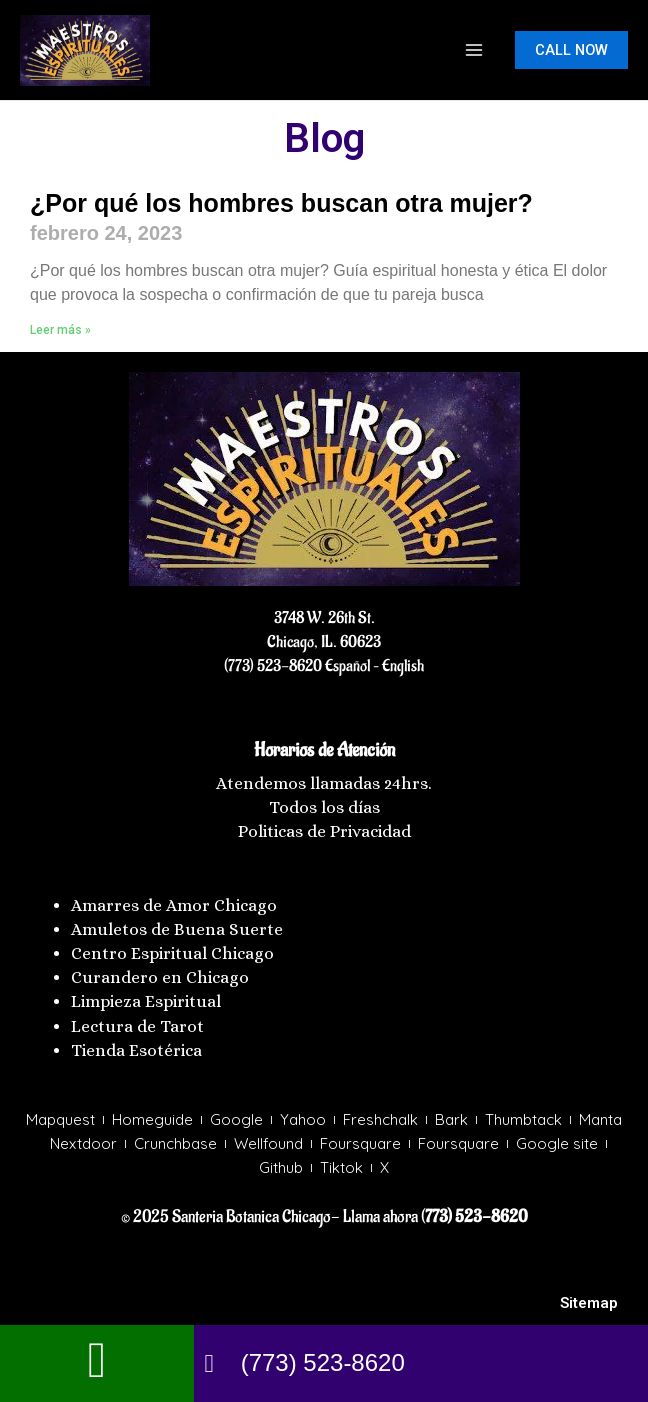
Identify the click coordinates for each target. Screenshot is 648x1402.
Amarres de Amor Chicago (174, 905)
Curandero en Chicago (160, 977)
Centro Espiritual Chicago (172, 953)
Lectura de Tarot (137, 1026)
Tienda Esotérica (138, 1050)
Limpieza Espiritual (146, 1001)
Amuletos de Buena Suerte (177, 929)
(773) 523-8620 (273, 666)
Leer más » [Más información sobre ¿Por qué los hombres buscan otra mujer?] (60, 330)
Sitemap (589, 1303)
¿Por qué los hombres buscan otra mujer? (281, 203)
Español (346, 666)
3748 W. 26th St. (324, 618)
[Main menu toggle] (474, 50)
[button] (571, 50)
